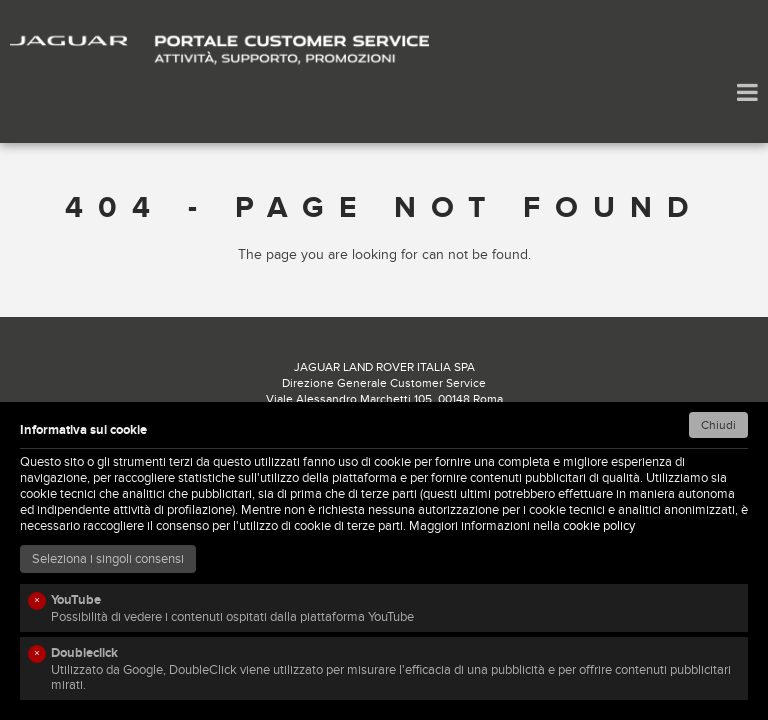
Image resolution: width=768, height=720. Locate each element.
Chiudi (718, 425)
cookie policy (599, 526)
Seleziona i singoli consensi (108, 559)
